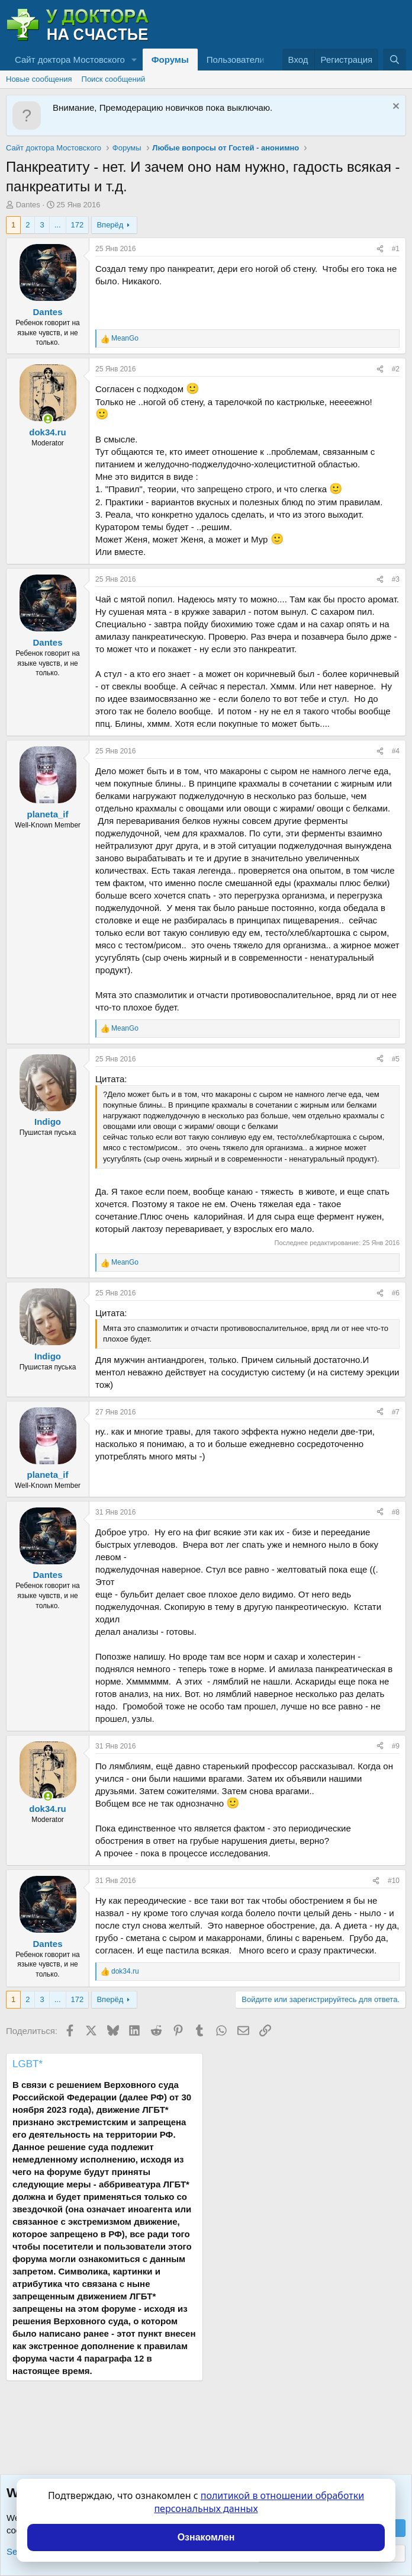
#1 (396, 249)
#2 (396, 369)
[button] (134, 59)
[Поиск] (394, 59)
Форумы (170, 59)
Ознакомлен (206, 2537)
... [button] (57, 224)
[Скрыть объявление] (395, 107)
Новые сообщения (39, 79)
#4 (396, 751)
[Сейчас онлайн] (47, 419)
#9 (396, 1746)
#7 (396, 1412)
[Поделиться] (380, 249)
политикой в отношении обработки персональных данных (259, 2502)
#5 (396, 1059)
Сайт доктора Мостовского (70, 59)
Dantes (28, 204)
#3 (396, 579)
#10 (394, 1880)
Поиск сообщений (114, 79)
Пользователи (236, 59)
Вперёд (109, 224)
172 (77, 224)
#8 (396, 1512)
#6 (396, 1293)
